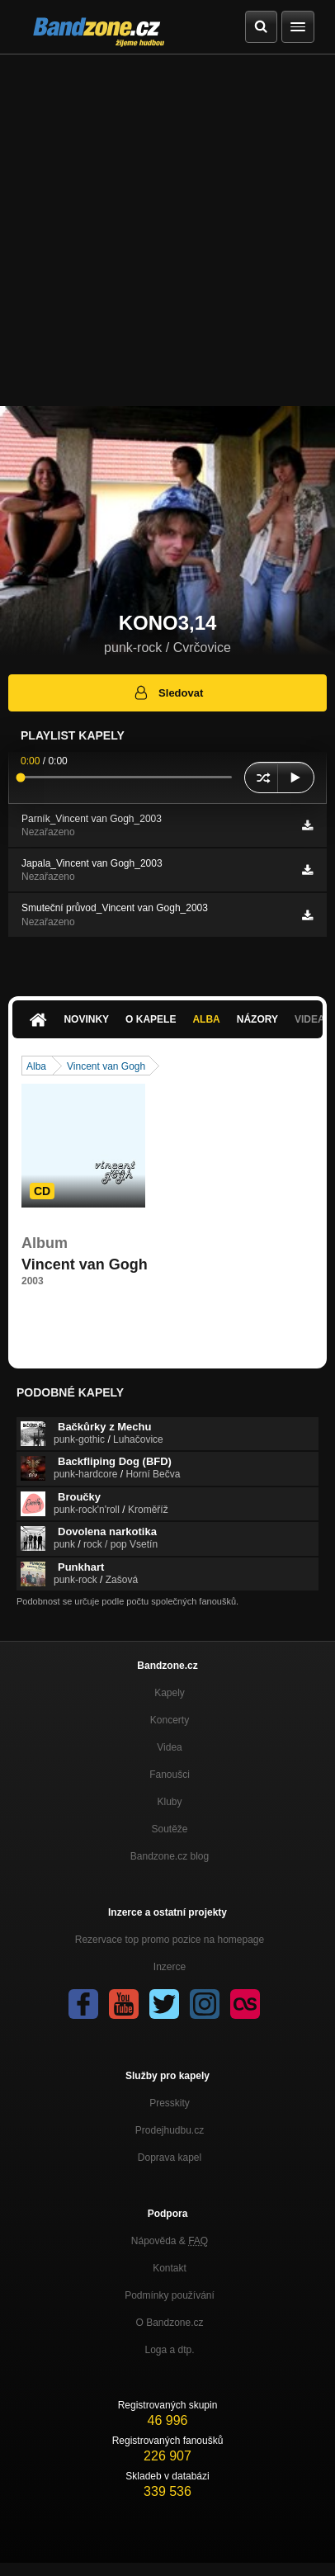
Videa (169, 1747)
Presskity (169, 2103)
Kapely (169, 1693)
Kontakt (169, 2268)
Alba (205, 1019)
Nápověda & (169, 2241)
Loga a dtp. (169, 2350)
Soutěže (169, 1829)
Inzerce (169, 1967)
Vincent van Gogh (106, 1066)
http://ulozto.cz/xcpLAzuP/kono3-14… (103, 1311)
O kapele (150, 1019)
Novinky (86, 1019)
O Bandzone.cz (169, 2322)
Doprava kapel (169, 2157)
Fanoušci (169, 1774)
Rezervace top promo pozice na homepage (169, 1939)
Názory (257, 1019)
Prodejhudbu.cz (169, 2130)
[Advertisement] (167, 230)
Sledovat (168, 692)
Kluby (169, 1802)
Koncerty (169, 1720)
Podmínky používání (170, 2295)
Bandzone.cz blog (169, 1856)
